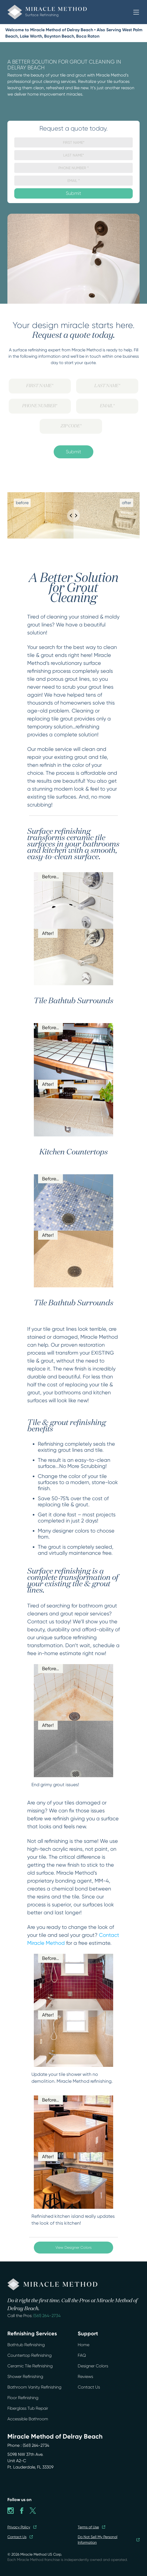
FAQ (82, 2355)
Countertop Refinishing (29, 2355)
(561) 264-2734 (47, 2315)
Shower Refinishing (25, 2376)
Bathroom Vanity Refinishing (34, 2387)
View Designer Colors (73, 2247)
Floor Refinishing (22, 2397)
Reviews (85, 2376)
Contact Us (89, 2387)
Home (83, 2344)
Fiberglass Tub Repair (27, 2408)
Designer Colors (93, 2365)
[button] (136, 12)
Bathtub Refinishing (26, 2344)
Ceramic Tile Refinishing (30, 2365)
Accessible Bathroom (27, 2418)
